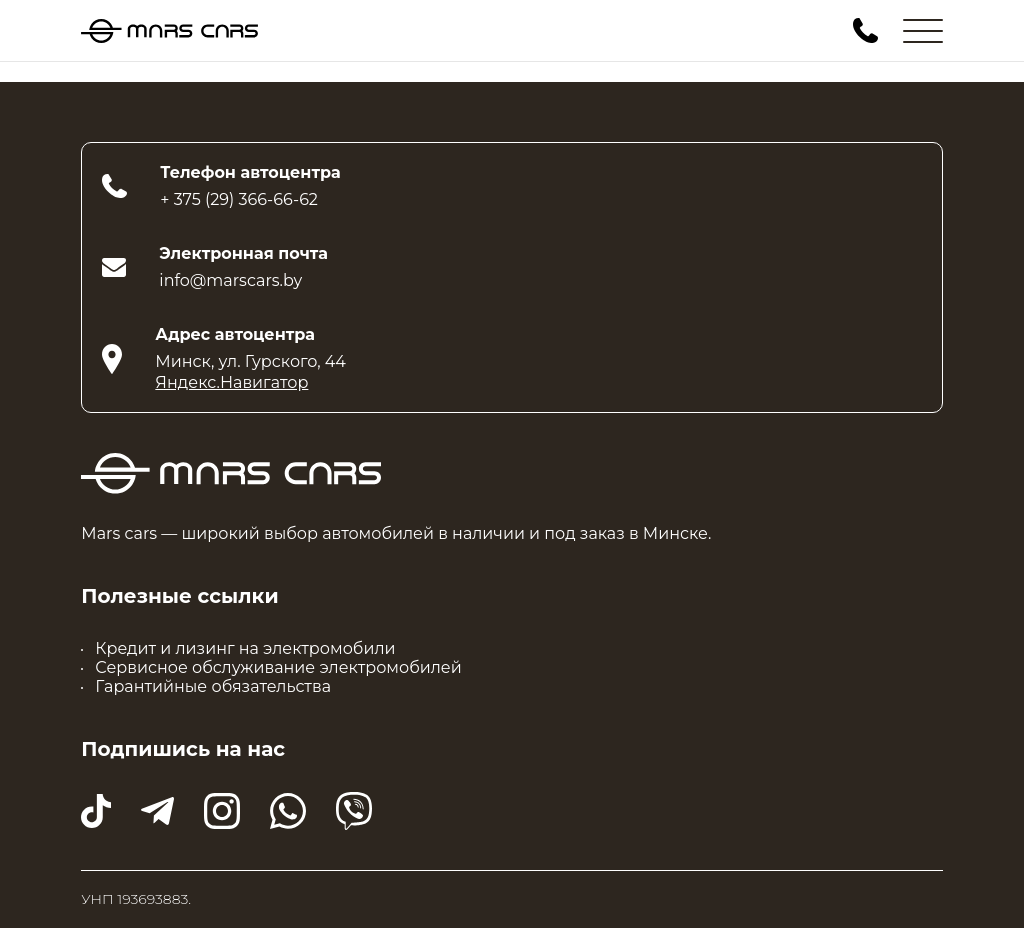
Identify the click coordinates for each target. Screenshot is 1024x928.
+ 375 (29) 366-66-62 (239, 199)
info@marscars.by (230, 280)
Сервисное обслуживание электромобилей (278, 667)
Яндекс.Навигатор (231, 382)
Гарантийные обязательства (213, 686)
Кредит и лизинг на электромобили (245, 648)
